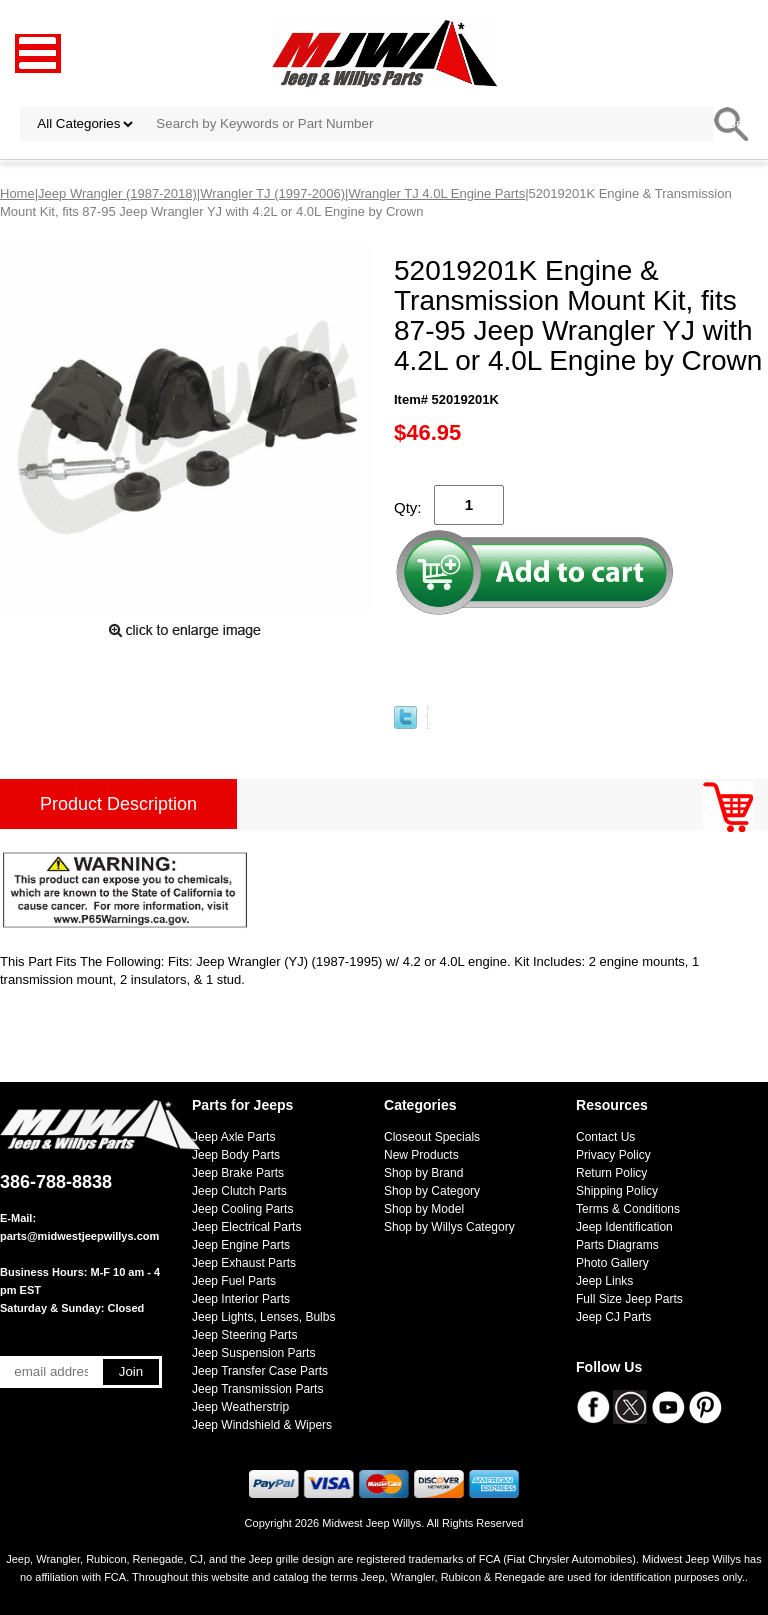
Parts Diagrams (617, 1245)
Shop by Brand (423, 1173)
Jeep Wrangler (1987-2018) (117, 193)
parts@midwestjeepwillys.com (79, 1236)
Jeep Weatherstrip (240, 1407)
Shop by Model (424, 1209)
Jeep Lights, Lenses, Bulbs (263, 1317)
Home (17, 193)
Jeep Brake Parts (238, 1173)
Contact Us (605, 1137)
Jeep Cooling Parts (242, 1209)
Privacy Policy (613, 1155)
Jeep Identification (624, 1227)
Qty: (408, 507)
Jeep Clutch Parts (239, 1191)
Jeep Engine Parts (241, 1245)
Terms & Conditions (628, 1209)
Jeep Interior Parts (241, 1299)
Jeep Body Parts (236, 1155)
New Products (421, 1155)
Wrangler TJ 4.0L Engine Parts (436, 193)
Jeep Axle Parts (233, 1137)
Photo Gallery (612, 1263)
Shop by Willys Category (449, 1227)
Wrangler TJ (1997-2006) (272, 193)
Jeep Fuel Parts (234, 1281)
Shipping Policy (617, 1191)
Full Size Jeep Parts (629, 1299)
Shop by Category (432, 1191)
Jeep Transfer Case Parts (260, 1371)
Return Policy (611, 1173)
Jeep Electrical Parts (246, 1227)
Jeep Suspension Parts (253, 1353)
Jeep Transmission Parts (257, 1389)
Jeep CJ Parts (613, 1317)
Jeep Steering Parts (244, 1335)
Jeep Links (604, 1281)
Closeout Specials (432, 1137)
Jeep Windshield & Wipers (262, 1425)
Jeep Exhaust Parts (244, 1263)
